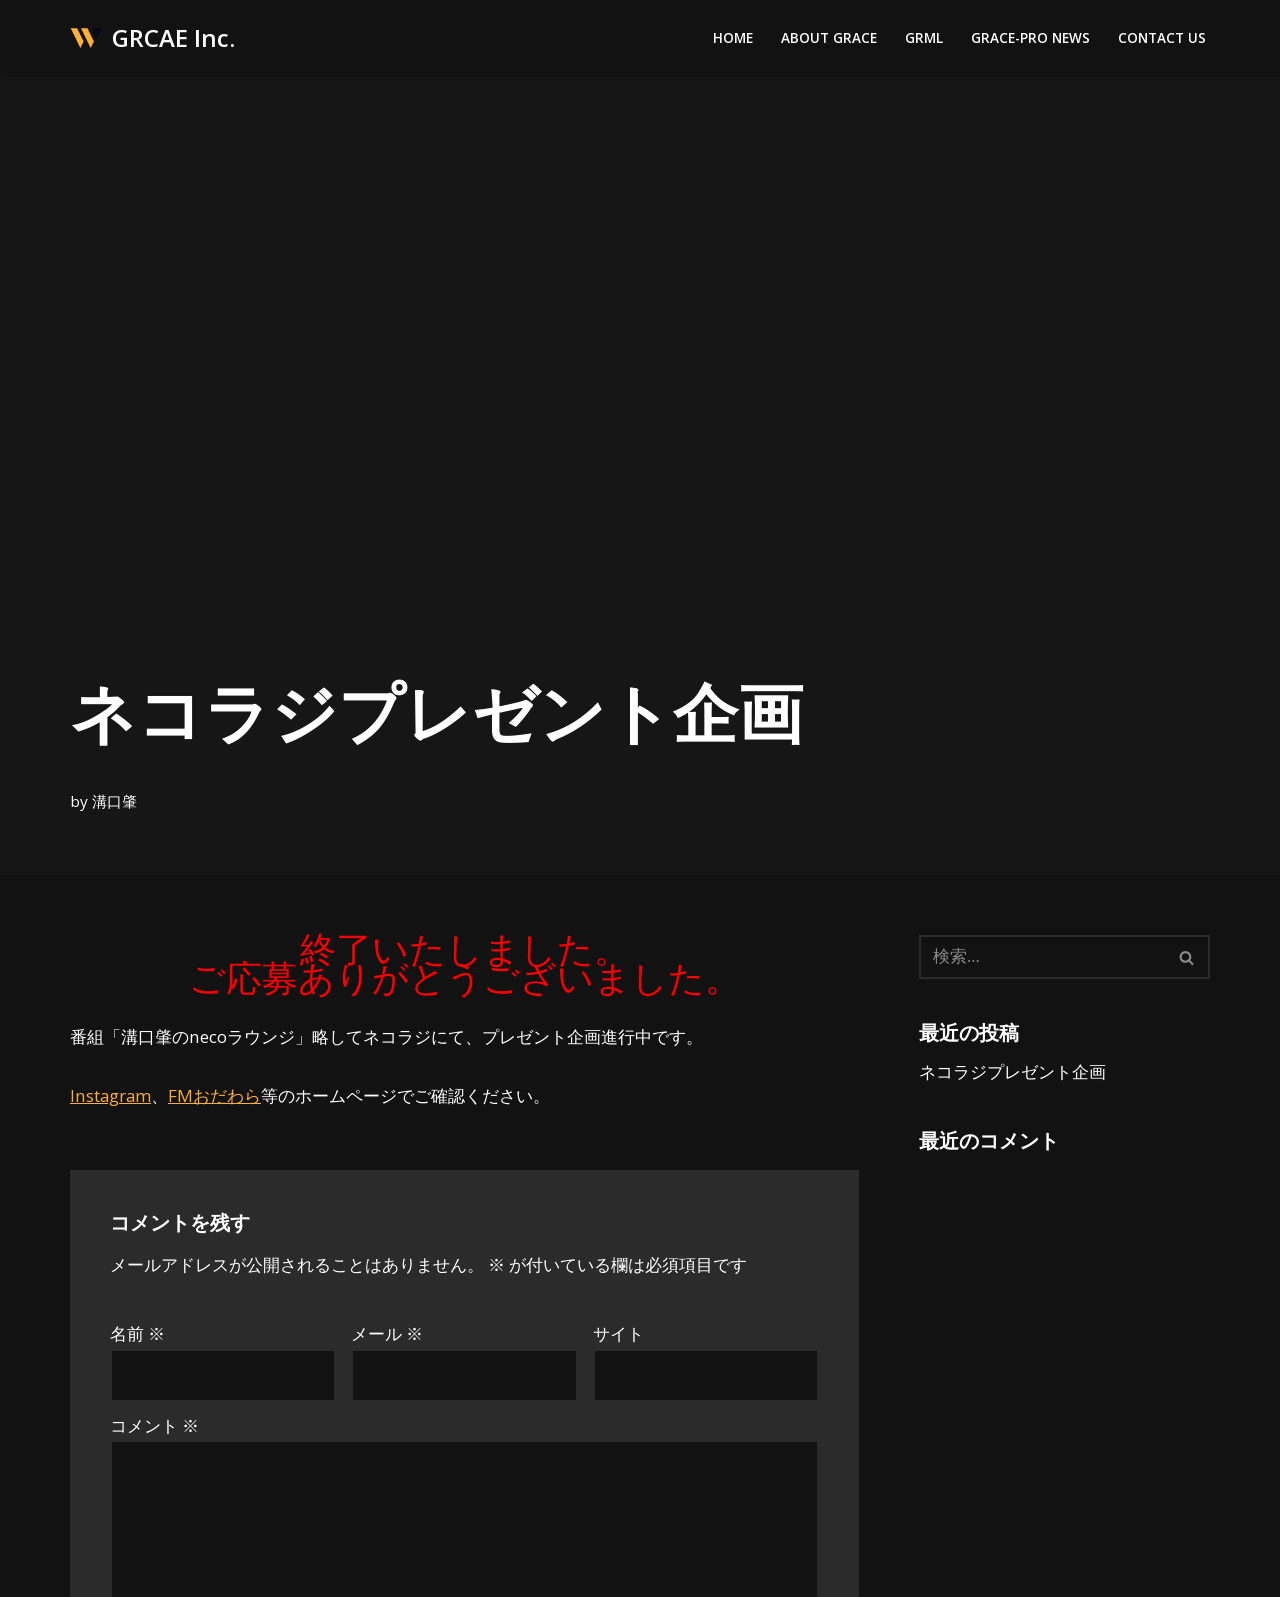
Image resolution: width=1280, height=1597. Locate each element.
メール (387, 1334)
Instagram (111, 1095)
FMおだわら (215, 1095)
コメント (154, 1426)
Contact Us (1162, 38)
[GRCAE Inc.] (152, 38)
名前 (137, 1334)
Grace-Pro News (1030, 38)
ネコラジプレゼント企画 (1012, 1071)
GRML (924, 38)
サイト (618, 1334)
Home (733, 38)
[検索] (1042, 957)
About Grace (829, 38)
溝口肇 (114, 800)
